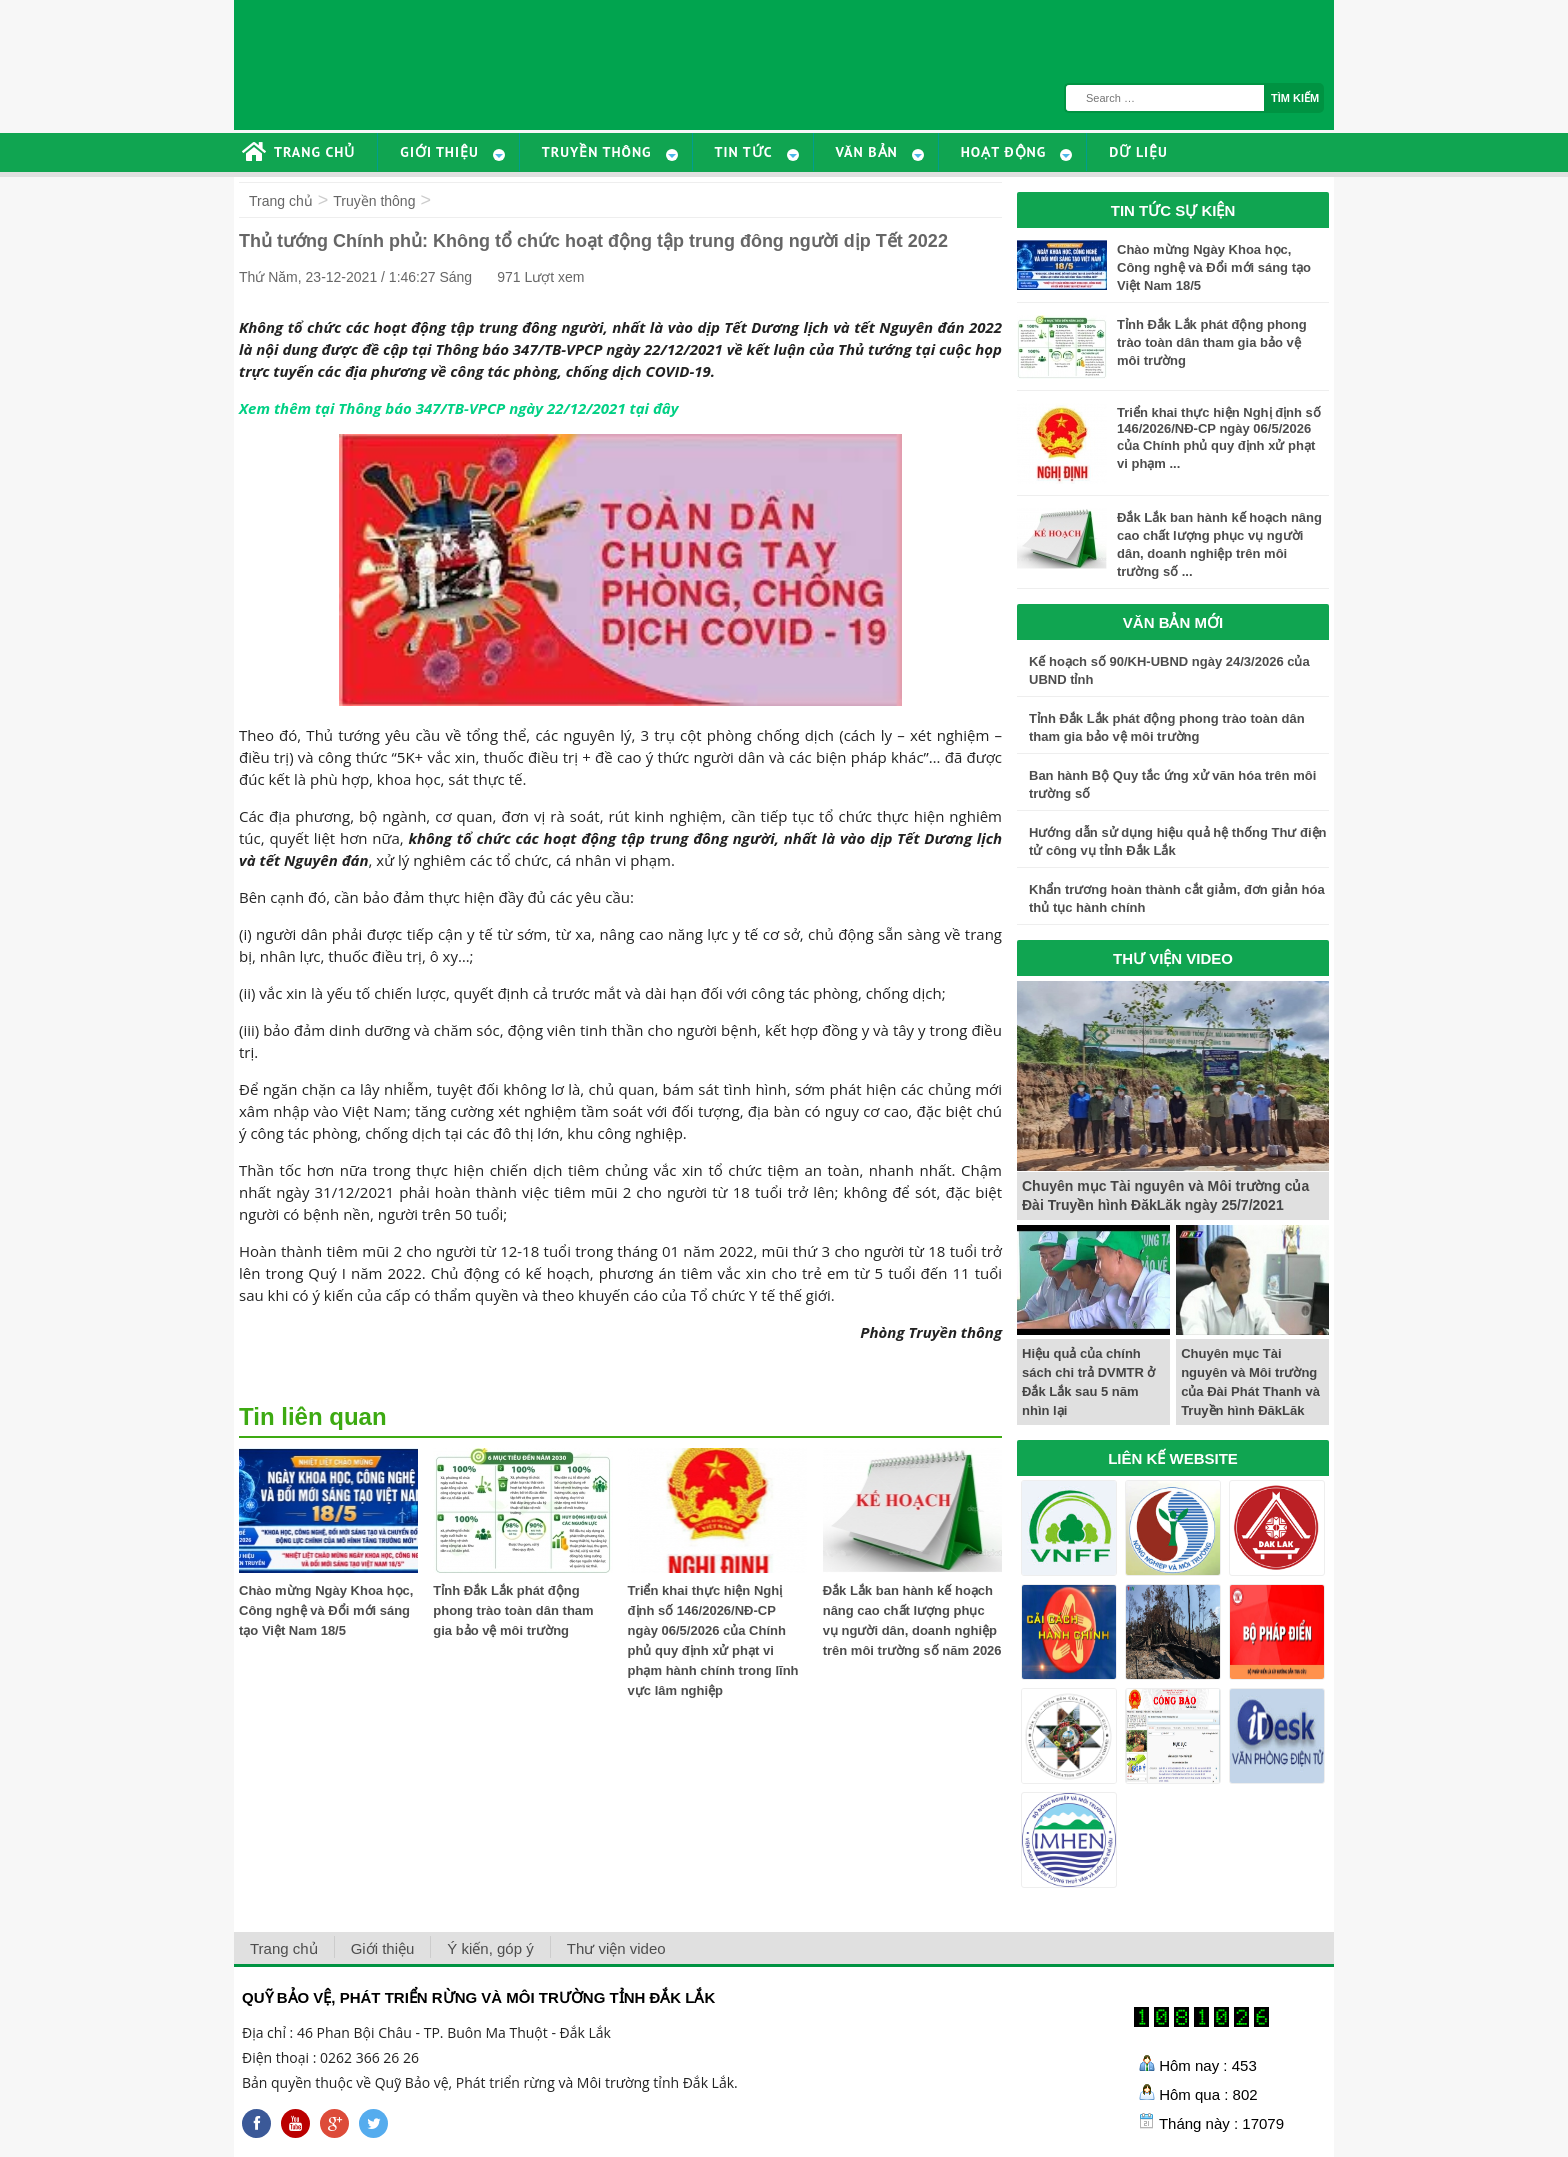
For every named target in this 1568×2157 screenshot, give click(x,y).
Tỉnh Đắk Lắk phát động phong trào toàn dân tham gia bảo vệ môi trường (513, 1610)
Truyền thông (374, 201)
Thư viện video (616, 1948)
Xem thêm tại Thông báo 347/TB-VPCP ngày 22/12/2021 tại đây (459, 408)
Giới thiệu (383, 1948)
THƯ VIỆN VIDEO (1173, 958)
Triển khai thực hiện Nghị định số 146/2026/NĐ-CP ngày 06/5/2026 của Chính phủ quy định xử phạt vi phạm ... (1219, 438)
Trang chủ (281, 201)
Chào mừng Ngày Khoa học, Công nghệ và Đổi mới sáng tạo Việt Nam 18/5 (326, 1610)
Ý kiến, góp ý (490, 1948)
